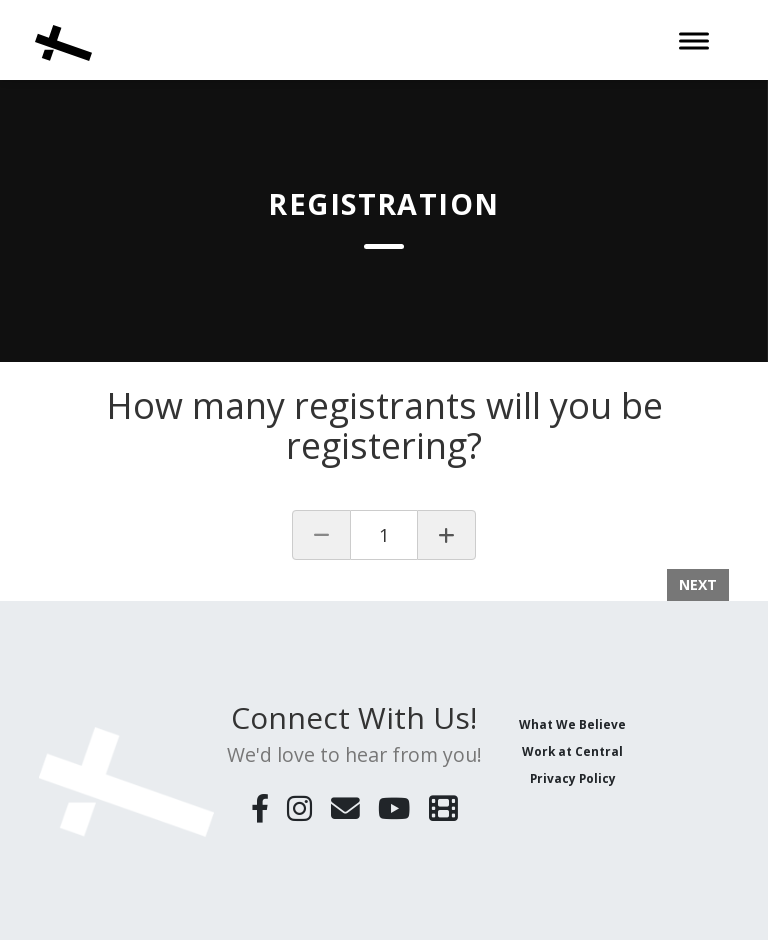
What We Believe (572, 724)
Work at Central (572, 751)
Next (698, 584)
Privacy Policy (573, 778)
